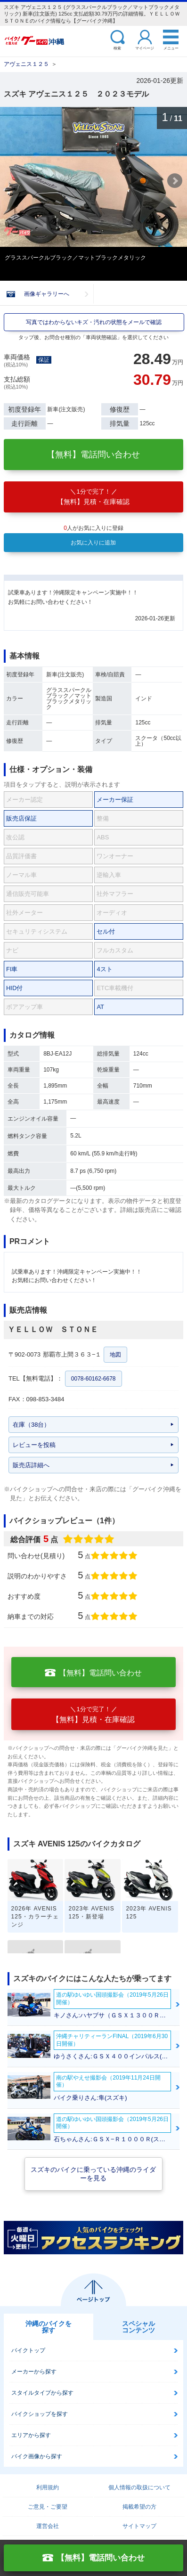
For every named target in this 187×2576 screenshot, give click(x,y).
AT (100, 1007)
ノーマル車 (21, 875)
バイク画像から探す (36, 2456)
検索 (117, 48)
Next (174, 180)
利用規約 (47, 2487)
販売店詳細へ (31, 1465)
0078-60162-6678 (93, 1378)
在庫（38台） (31, 1424)
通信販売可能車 (27, 894)
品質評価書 (21, 856)
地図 (115, 1354)
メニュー (171, 48)
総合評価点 (64, 1539)
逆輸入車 (109, 875)
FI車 (12, 969)
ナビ (12, 950)
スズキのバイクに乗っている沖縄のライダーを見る (93, 2174)
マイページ (144, 48)
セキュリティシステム (36, 931)
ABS (103, 837)
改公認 (15, 837)
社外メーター (24, 913)
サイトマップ (139, 2526)
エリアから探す (31, 2435)
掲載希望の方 (139, 2506)
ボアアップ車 (24, 1007)
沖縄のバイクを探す (48, 2327)
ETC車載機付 (115, 988)
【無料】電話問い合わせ (93, 454)
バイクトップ (28, 2350)
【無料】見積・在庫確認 (93, 496)
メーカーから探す (34, 2371)
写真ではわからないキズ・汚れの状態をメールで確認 (94, 322)
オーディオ (112, 913)
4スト (104, 969)
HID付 (14, 988)
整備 (103, 818)
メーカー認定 (24, 799)
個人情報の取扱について (139, 2487)
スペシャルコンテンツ (138, 2327)
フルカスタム (115, 950)
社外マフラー (115, 894)
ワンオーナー (115, 856)
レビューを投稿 (34, 1444)
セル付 (106, 931)
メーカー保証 (115, 799)
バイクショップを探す (39, 2414)
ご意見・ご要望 (47, 2506)
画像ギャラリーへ (46, 294)
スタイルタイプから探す (42, 2392)
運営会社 (47, 2526)
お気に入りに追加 (93, 542)
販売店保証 (21, 818)
